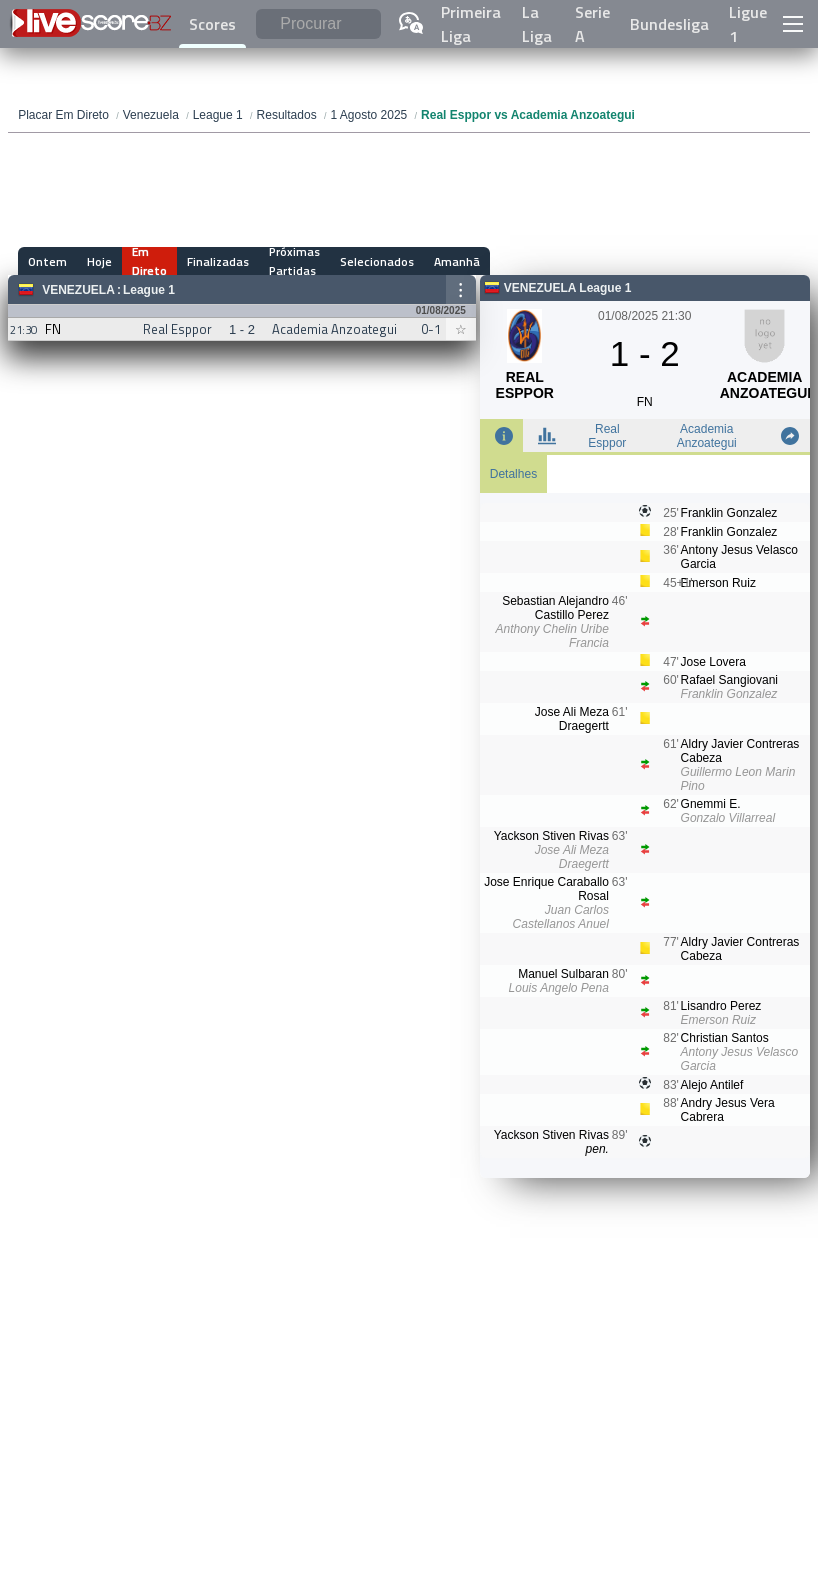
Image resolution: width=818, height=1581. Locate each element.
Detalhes (513, 474)
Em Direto (149, 261)
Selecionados (377, 261)
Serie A (592, 24)
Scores (212, 24)
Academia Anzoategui (707, 436)
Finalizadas (218, 261)
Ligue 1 (748, 24)
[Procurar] (318, 24)
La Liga (537, 24)
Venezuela (78, 290)
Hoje (99, 261)
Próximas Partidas (294, 261)
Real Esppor (607, 436)
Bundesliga (669, 24)
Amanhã (457, 261)
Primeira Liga (471, 24)
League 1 (149, 290)
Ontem (47, 261)
